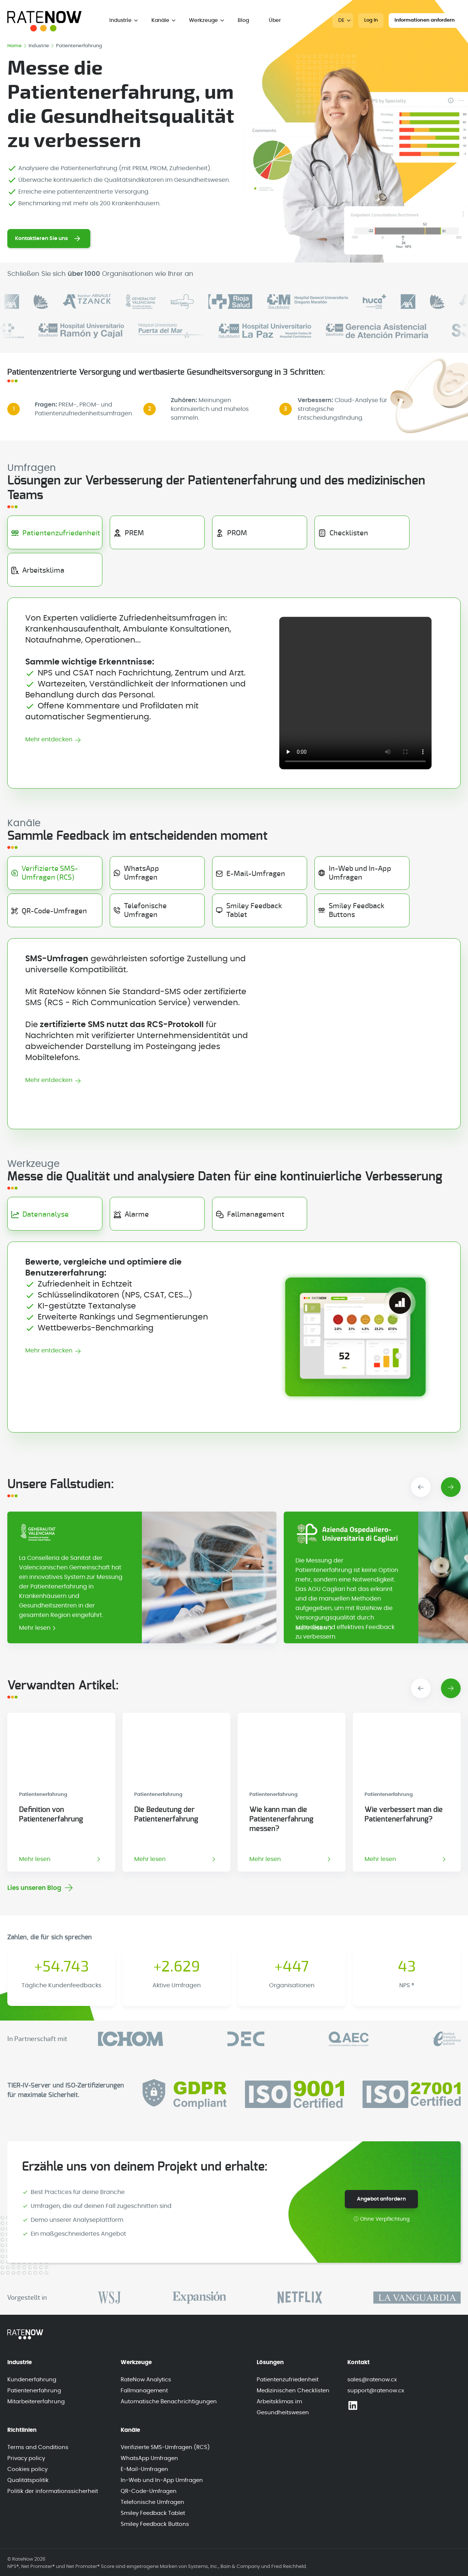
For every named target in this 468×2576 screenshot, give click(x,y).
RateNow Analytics (146, 2379)
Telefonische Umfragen (152, 2502)
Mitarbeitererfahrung (36, 2401)
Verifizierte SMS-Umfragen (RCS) (165, 2447)
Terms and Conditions (37, 2447)
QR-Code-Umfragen (149, 2491)
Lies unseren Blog (34, 1887)
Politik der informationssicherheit (52, 2491)
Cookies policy (27, 2469)
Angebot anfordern (381, 2199)
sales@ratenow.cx (372, 2379)
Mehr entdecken (48, 739)
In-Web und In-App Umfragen (162, 2480)
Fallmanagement (144, 2390)
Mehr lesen (34, 1628)
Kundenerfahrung (31, 2379)
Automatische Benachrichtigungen (169, 2401)
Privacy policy (26, 2458)
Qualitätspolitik (28, 2480)
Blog (243, 20)
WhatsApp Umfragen (149, 2458)
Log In (371, 20)
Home (16, 46)
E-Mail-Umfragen (144, 2469)
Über (275, 20)
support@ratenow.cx (375, 2390)
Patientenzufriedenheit (287, 2379)
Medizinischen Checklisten (293, 2390)
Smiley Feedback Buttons (155, 2524)
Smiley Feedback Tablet (153, 2513)
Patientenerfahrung (34, 2390)
